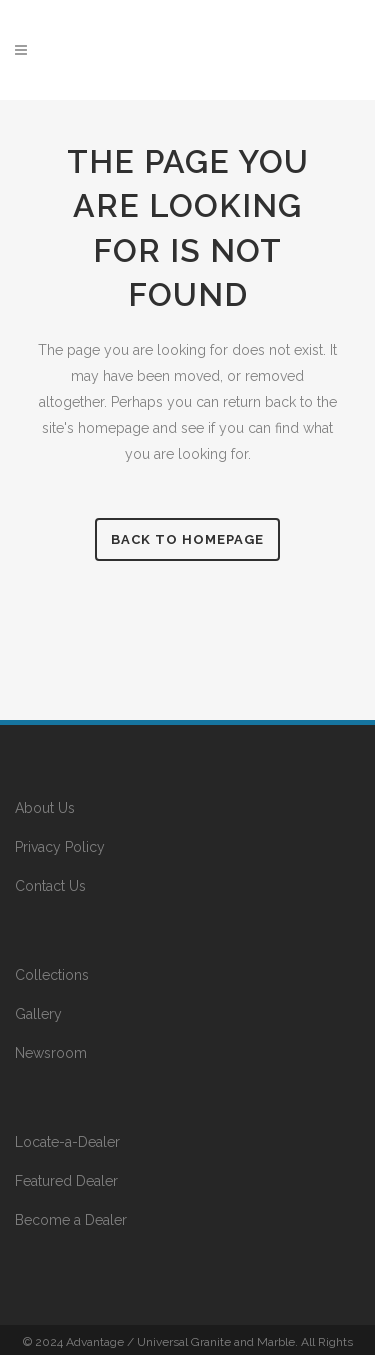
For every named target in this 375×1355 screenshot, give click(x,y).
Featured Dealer (66, 1181)
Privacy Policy (60, 847)
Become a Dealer (71, 1220)
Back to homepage (187, 539)
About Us (45, 808)
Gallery (38, 1014)
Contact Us (50, 886)
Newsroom (51, 1053)
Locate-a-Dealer (67, 1142)
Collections (52, 975)
